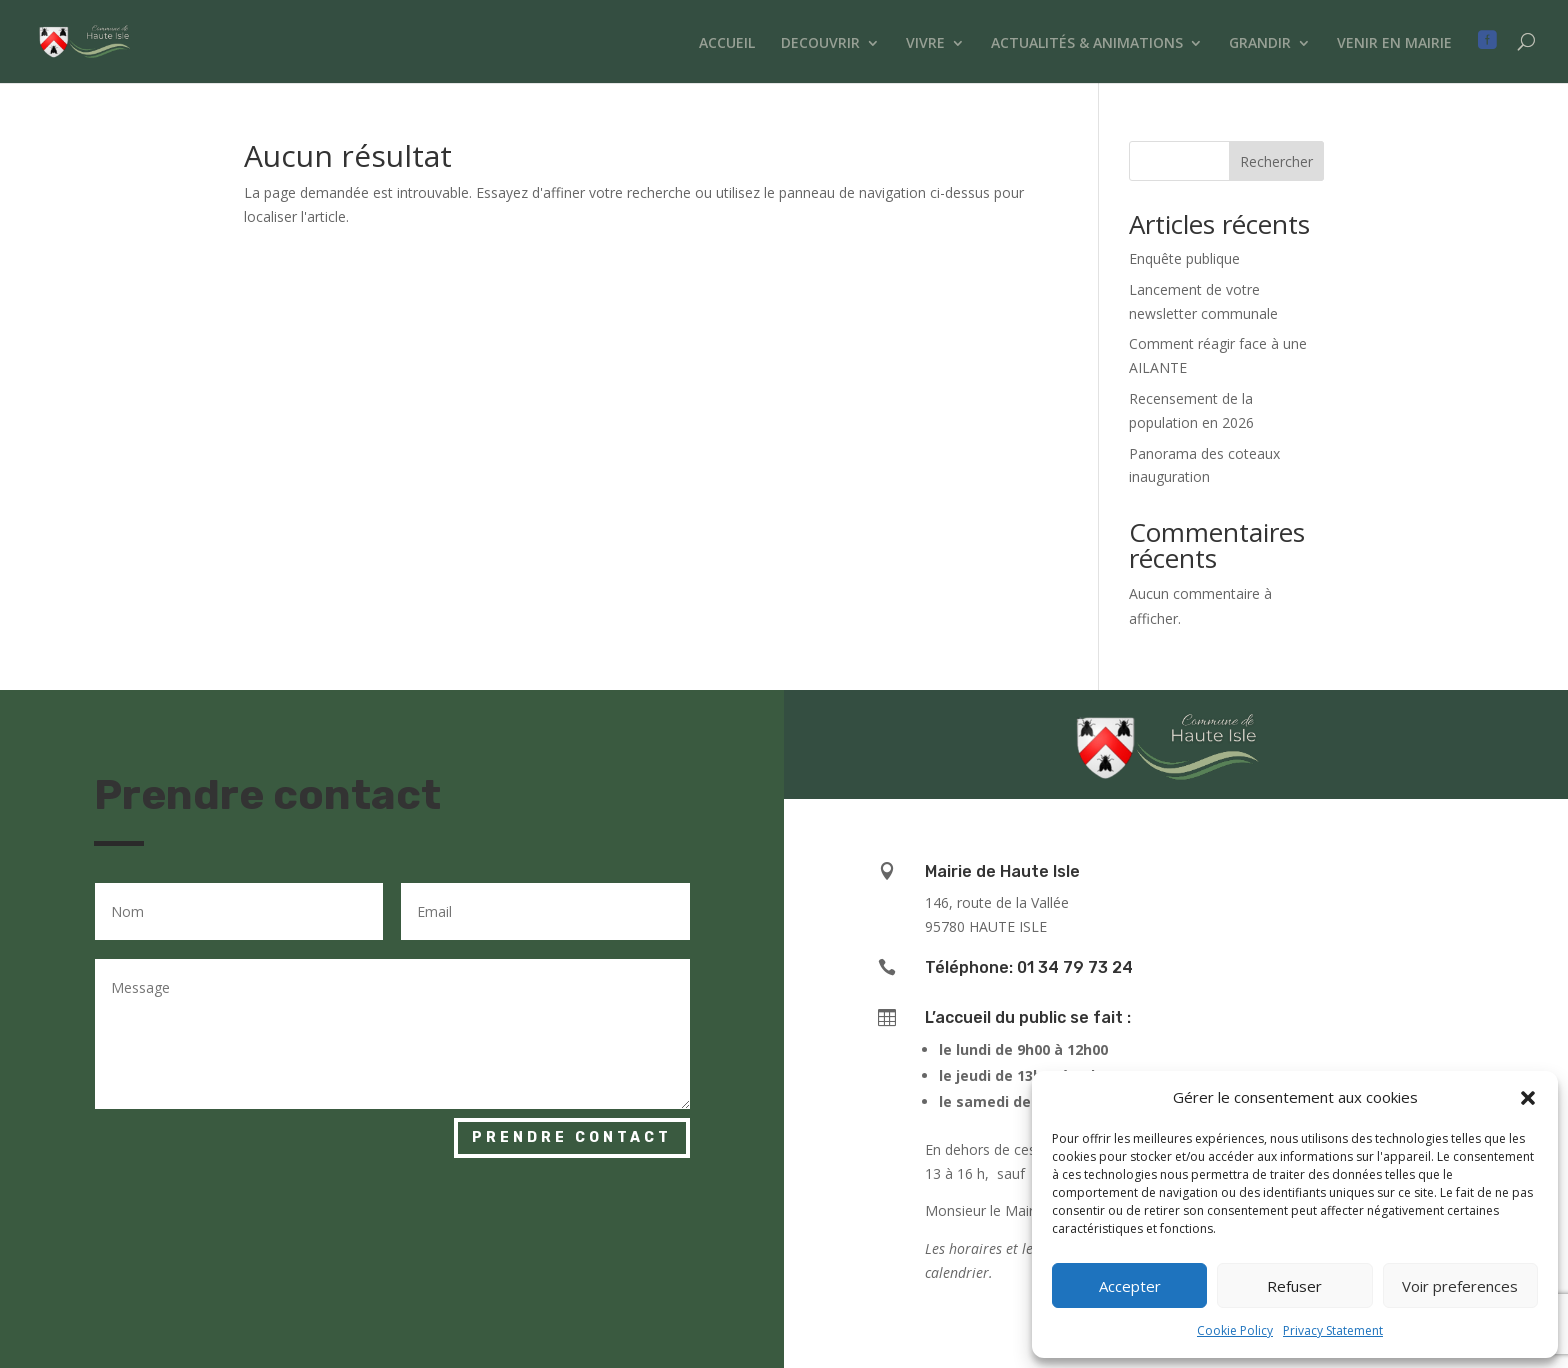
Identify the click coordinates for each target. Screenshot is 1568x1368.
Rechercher (1276, 161)
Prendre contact (572, 1137)
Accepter (1130, 1286)
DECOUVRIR (820, 44)
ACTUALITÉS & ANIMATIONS (1087, 44)
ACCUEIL (727, 44)
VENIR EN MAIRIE (1394, 44)
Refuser (1294, 1286)
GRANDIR (1260, 44)
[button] (1528, 1098)
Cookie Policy (1235, 1330)
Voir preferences (1460, 1286)
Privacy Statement (1333, 1330)
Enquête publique (1184, 258)
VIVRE (925, 44)
